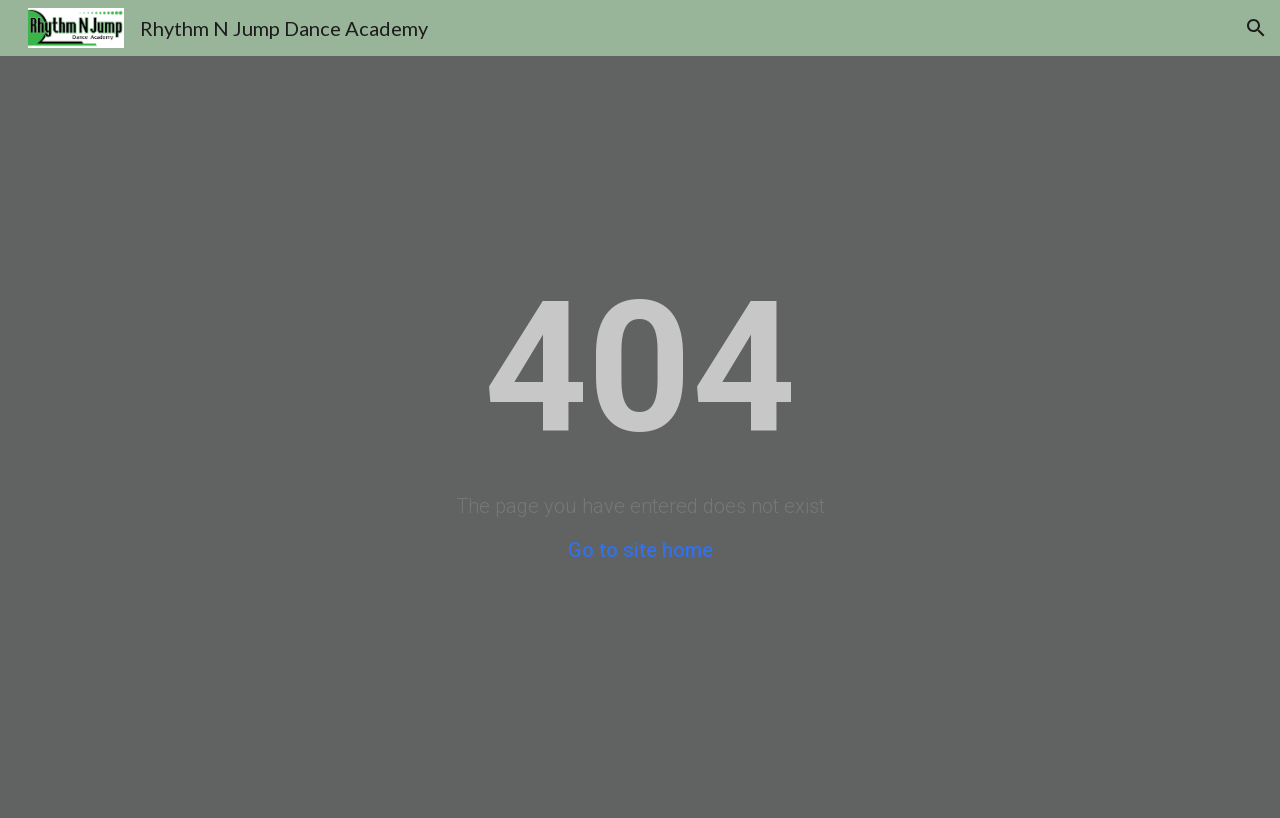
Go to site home (640, 550)
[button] (1256, 28)
